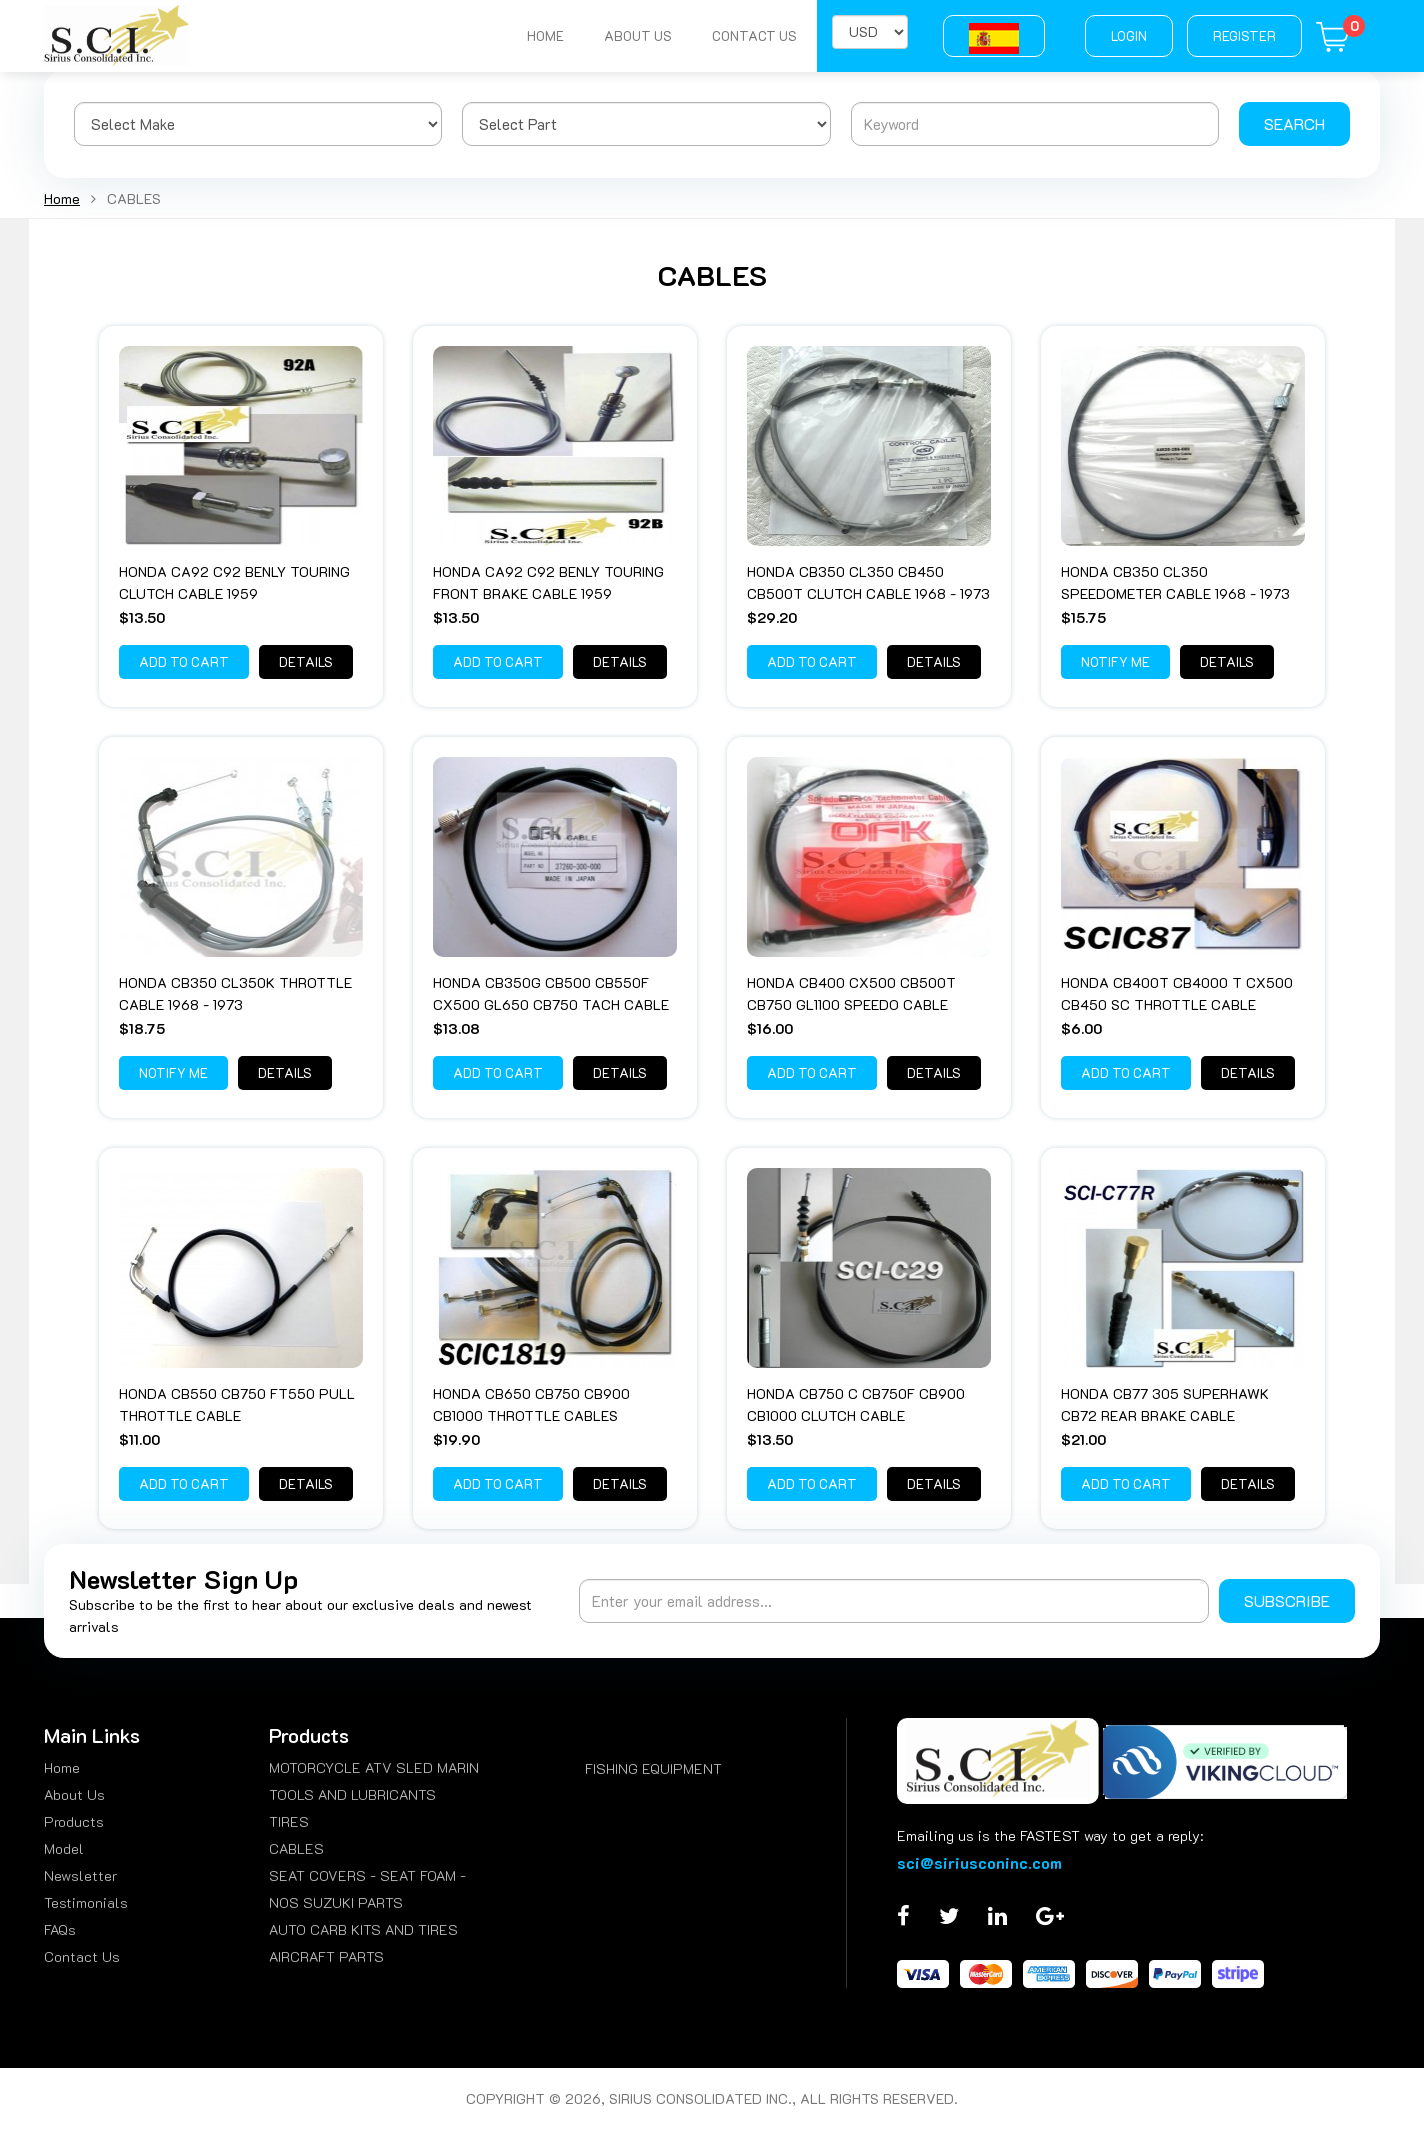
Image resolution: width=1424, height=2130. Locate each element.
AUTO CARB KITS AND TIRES (363, 1929)
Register (1244, 35)
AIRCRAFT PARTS (326, 1956)
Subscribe (1287, 1600)
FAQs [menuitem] (60, 1929)
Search (1294, 123)
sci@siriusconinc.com (979, 1862)
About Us (638, 35)
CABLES (296, 1848)
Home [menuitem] (62, 1767)
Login (1129, 35)
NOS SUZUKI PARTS (336, 1902)
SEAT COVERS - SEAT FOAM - (367, 1875)
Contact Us (754, 35)
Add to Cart (184, 661)
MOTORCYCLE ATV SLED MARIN (374, 1767)
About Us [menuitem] (74, 1794)
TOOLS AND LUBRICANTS (352, 1794)
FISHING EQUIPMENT (653, 1768)
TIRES (289, 1821)
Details (306, 661)
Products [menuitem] (74, 1821)
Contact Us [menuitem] (82, 1956)
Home (545, 35)
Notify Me (1115, 661)
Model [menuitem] (64, 1848)
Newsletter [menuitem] (80, 1875)
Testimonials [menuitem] (86, 1902)
